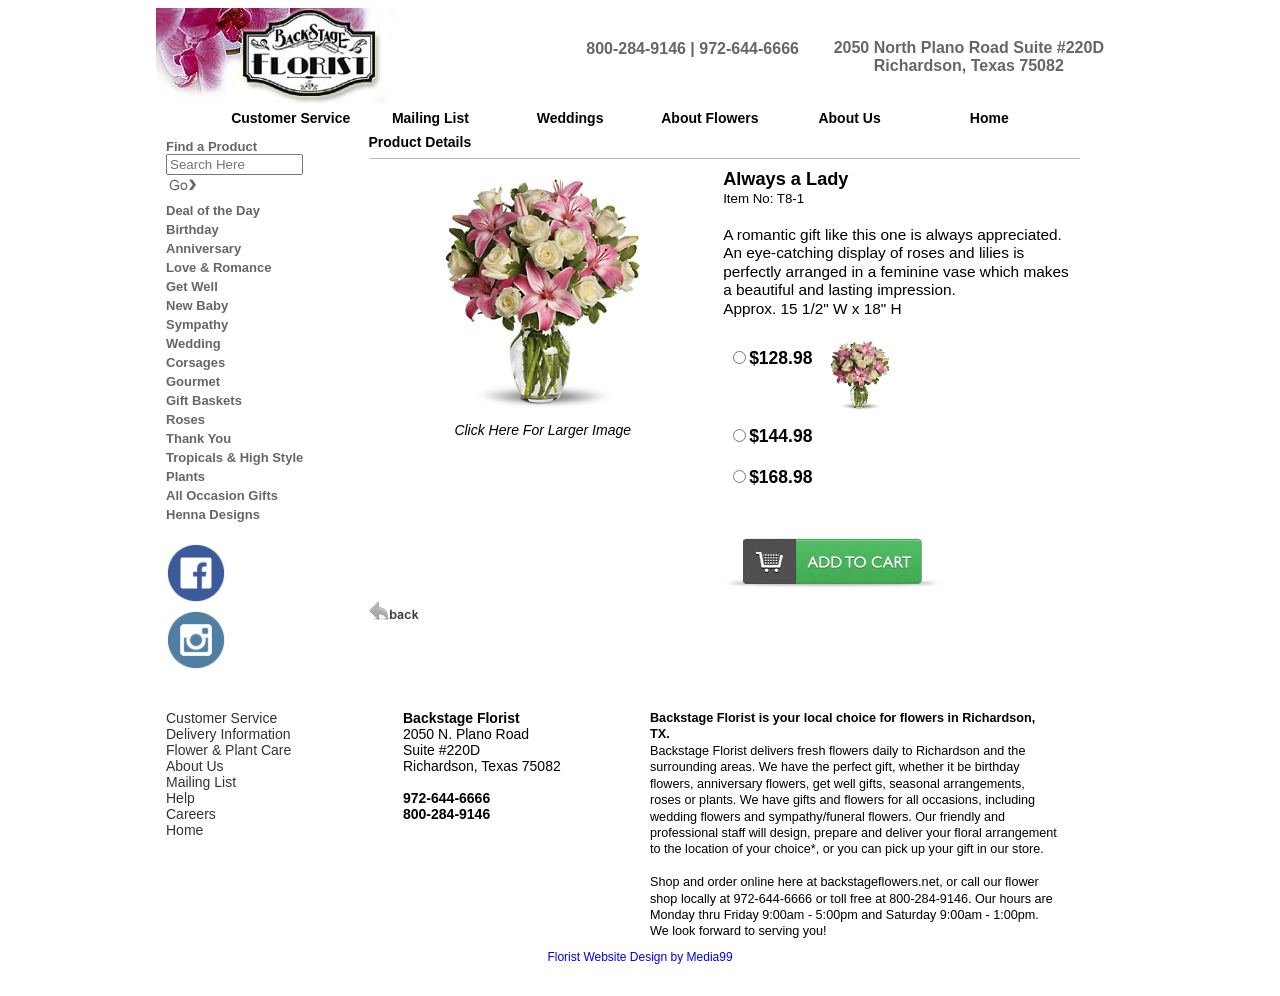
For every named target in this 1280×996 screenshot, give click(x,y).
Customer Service (221, 718)
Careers (191, 814)
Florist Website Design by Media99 (639, 957)
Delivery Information (228, 734)
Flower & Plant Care (228, 750)
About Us (195, 766)
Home (184, 830)
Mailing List (201, 782)
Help (180, 798)
